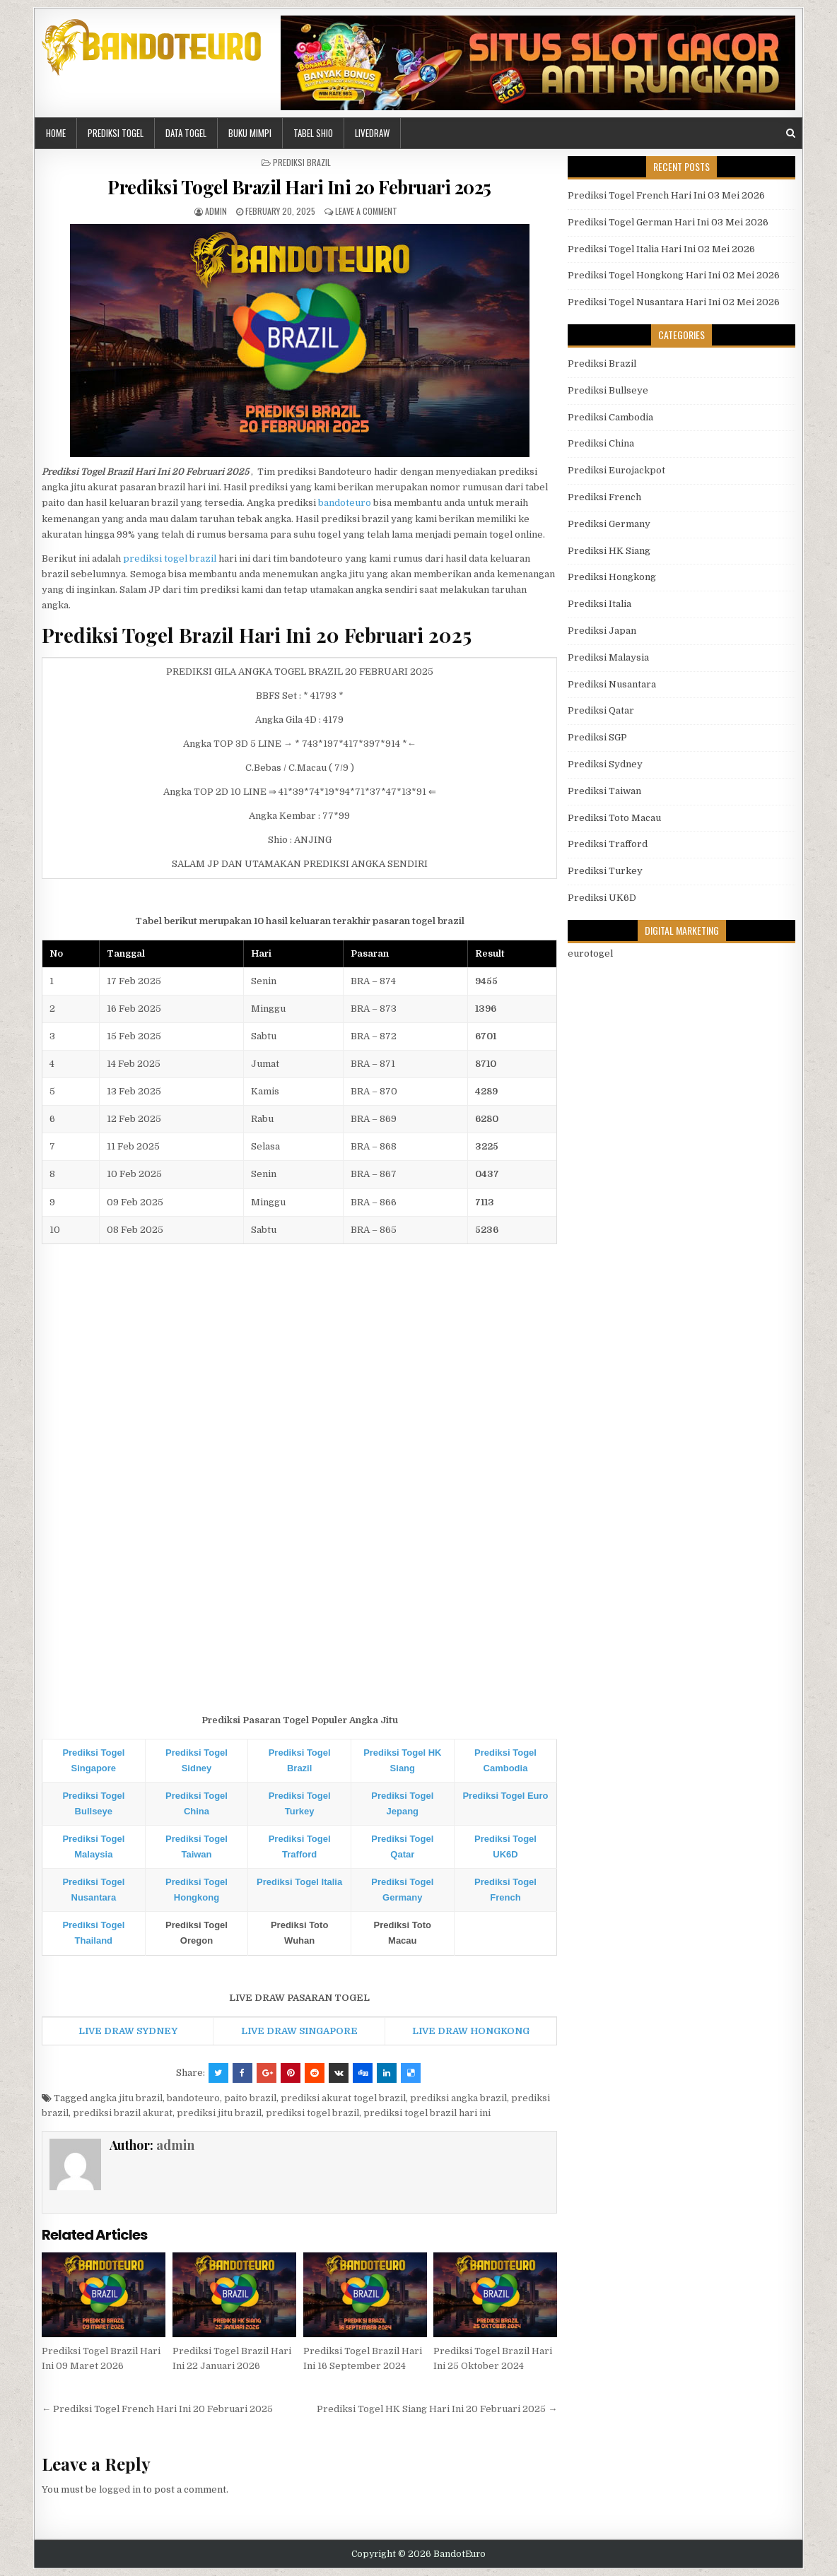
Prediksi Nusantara (612, 684)
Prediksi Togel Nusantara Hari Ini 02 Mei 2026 (674, 302)
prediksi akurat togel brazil (343, 2098)
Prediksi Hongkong (612, 577)
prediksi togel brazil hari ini (427, 2113)
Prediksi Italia (599, 603)
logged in (120, 2489)
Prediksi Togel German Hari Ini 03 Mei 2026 (668, 222)
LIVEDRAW (372, 133)
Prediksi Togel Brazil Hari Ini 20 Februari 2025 (299, 187)
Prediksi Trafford (608, 844)
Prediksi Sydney (605, 764)
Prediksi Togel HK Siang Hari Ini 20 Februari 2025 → (437, 2409)
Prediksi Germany (609, 524)
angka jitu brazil (126, 2098)
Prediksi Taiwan (604, 791)
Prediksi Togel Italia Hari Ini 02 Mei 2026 (661, 249)
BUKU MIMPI (249, 133)
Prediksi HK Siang (609, 550)
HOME (56, 133)
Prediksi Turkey (605, 870)
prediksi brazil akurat (122, 2113)
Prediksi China (601, 443)
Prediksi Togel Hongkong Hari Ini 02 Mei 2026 (674, 275)
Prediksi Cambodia (610, 417)
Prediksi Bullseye (608, 390)
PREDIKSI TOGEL (116, 133)
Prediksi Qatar (601, 710)
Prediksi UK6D (602, 897)
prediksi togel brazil (169, 558)
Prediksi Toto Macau (614, 818)
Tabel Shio (313, 133)
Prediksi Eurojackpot (616, 470)
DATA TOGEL (185, 133)
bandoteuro (344, 502)
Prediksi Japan (602, 630)
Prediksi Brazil (302, 162)
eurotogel (590, 953)
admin (216, 211)
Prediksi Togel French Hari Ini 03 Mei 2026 (666, 195)
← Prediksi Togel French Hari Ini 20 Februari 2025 (157, 2409)
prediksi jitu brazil (219, 2113)
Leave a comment (366, 211)
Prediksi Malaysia (608, 657)
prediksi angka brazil (458, 2098)
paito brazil (250, 2098)
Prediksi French (604, 497)
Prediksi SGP (597, 737)
